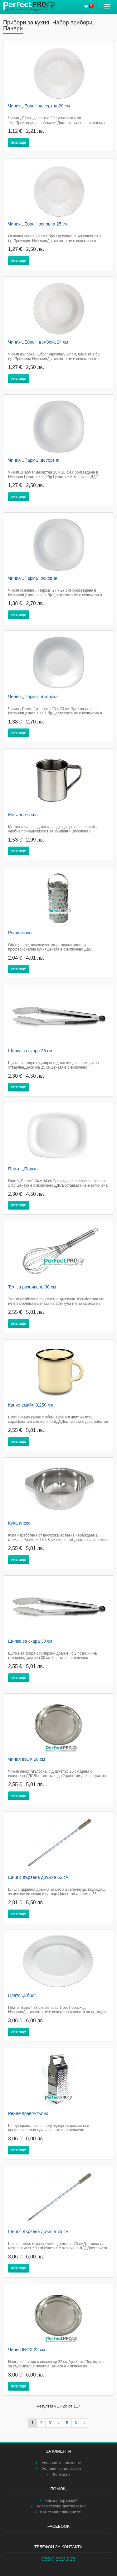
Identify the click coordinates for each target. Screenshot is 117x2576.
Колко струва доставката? (61, 2506)
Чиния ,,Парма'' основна (32, 578)
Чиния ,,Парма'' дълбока (33, 696)
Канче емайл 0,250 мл (30, 1404)
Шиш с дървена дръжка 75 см (38, 2231)
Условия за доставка (61, 2468)
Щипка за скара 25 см (30, 1050)
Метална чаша (23, 814)
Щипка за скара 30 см (30, 1641)
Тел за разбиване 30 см (32, 1286)
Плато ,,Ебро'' (22, 1995)
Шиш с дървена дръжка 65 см (38, 1877)
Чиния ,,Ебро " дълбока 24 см (38, 342)
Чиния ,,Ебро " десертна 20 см (39, 105)
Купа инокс (19, 1523)
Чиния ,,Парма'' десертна (33, 460)
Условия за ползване (61, 2462)
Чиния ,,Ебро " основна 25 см (38, 223)
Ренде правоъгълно (28, 2113)
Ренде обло (20, 932)
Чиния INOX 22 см (26, 2349)
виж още (18, 142)
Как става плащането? (61, 2512)
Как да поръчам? (61, 2500)
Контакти (61, 2474)
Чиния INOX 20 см (26, 1759)
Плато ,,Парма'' (23, 1168)
